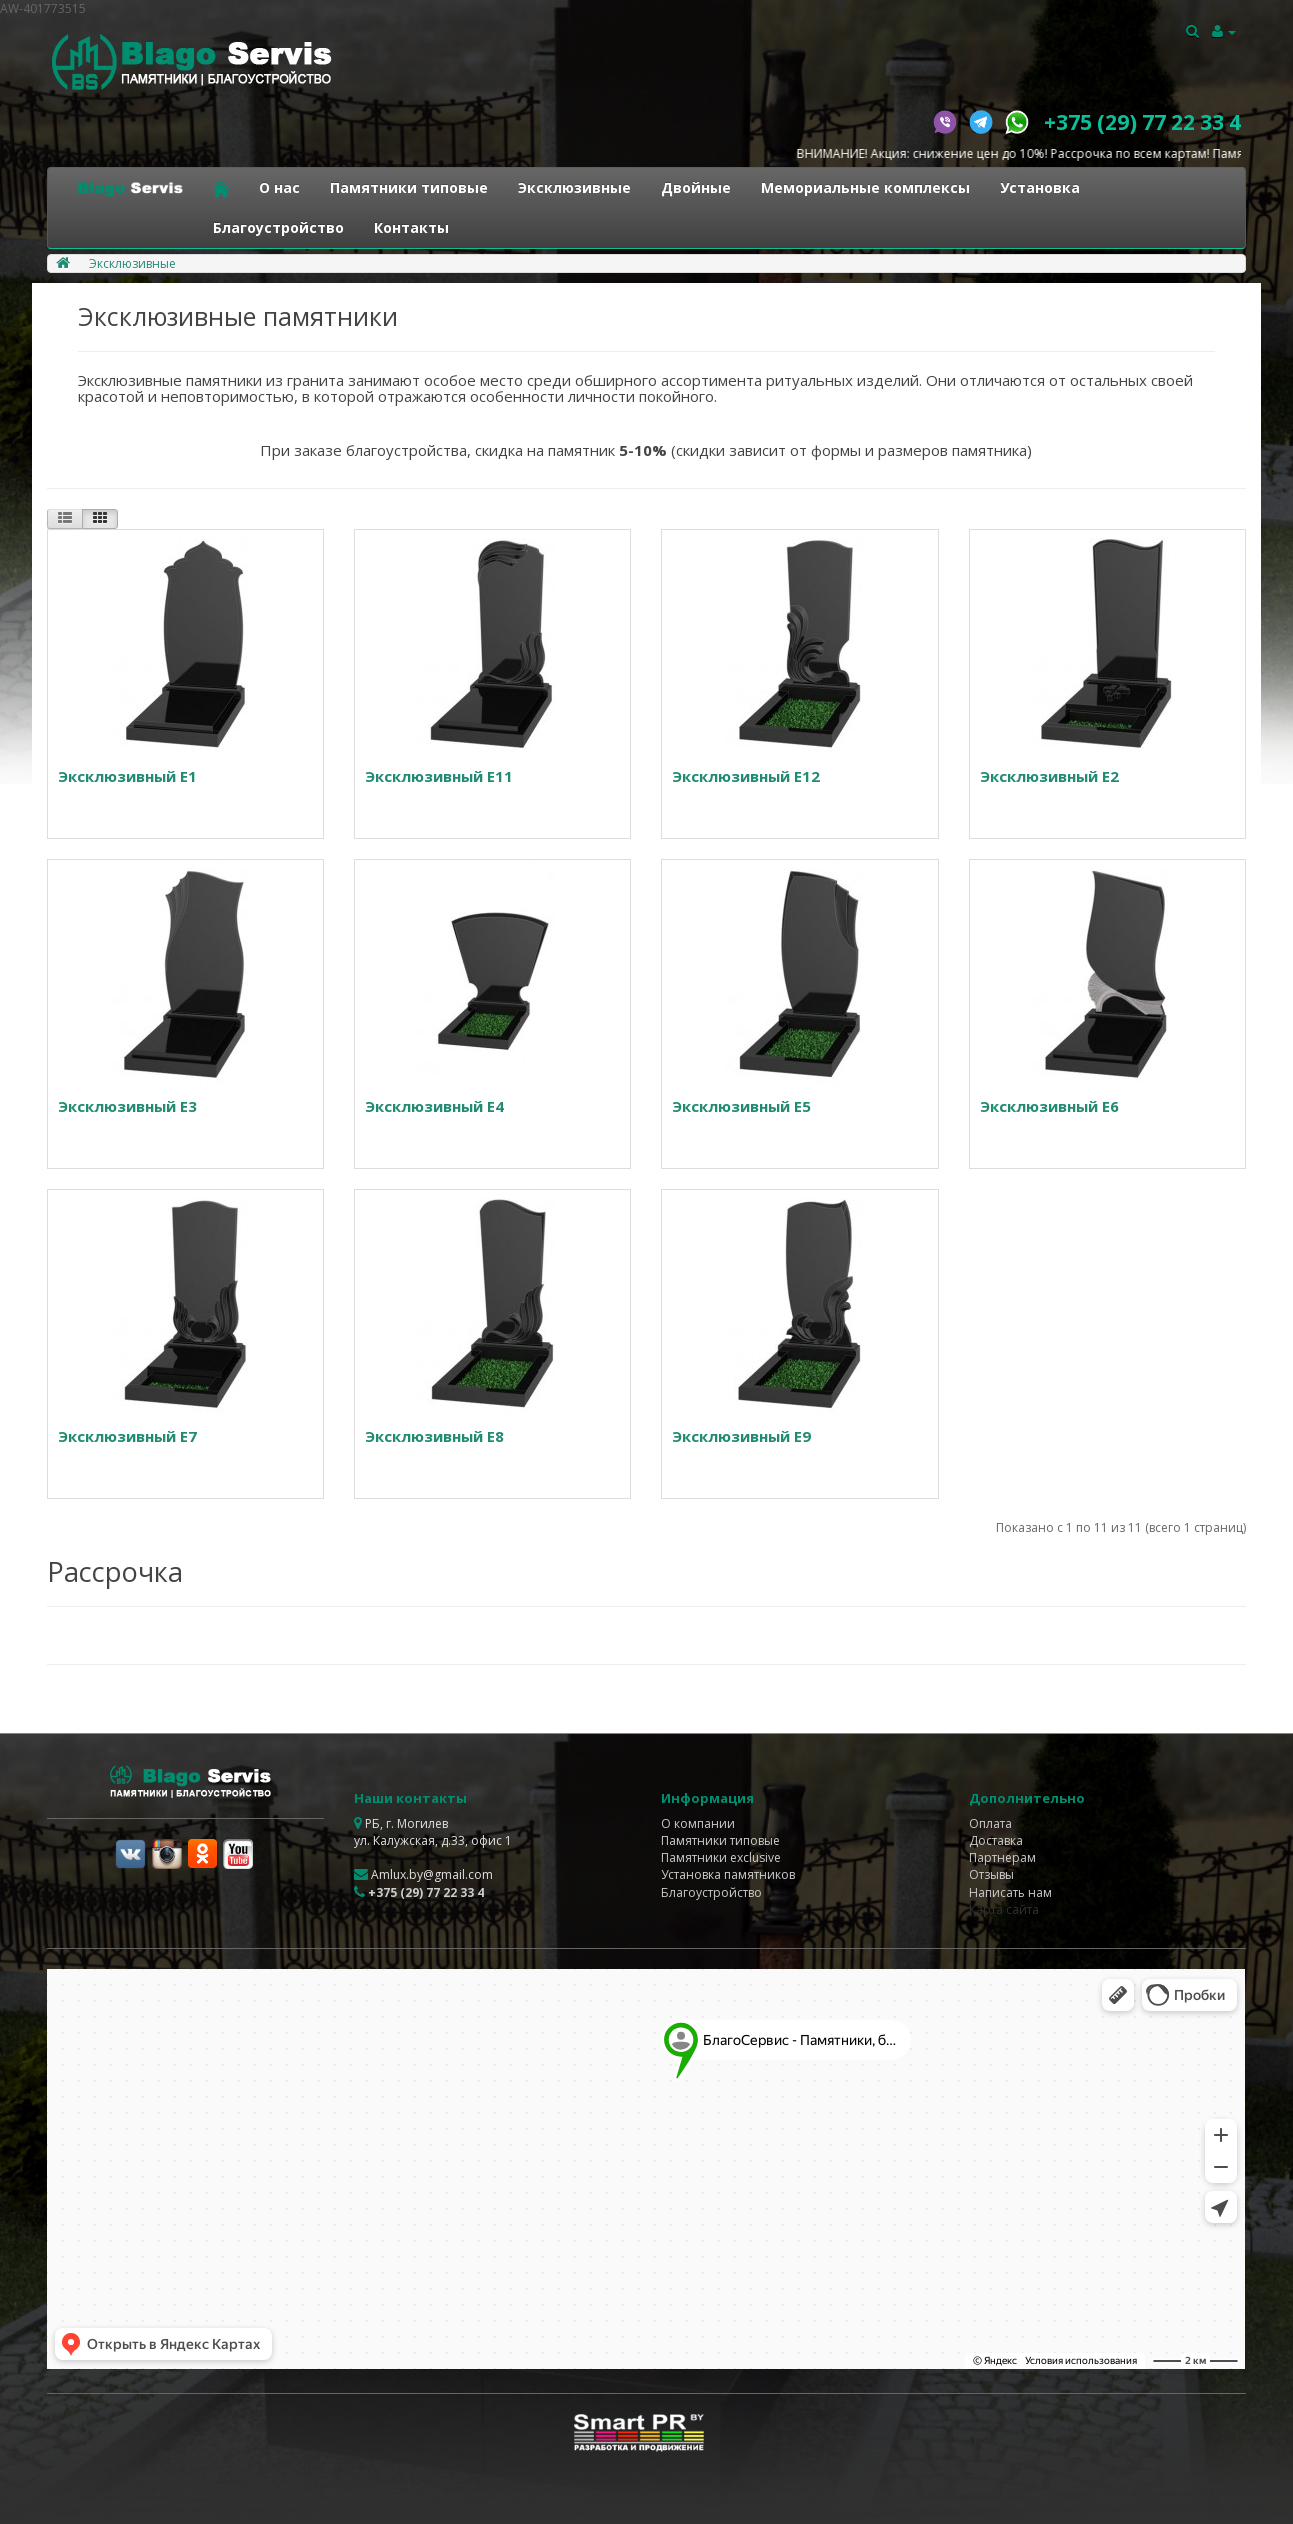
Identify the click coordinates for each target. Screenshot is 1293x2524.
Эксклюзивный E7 (127, 1436)
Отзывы (991, 1874)
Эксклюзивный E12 (746, 776)
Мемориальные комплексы (865, 187)
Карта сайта (1004, 1909)
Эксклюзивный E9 (741, 1436)
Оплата (990, 1823)
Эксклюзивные (574, 187)
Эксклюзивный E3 (127, 1106)
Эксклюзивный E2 (1049, 776)
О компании (698, 1823)
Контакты (411, 227)
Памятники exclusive (721, 1857)
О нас (279, 187)
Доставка (996, 1840)
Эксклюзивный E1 (127, 776)
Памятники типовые (409, 187)
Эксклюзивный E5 (741, 1106)
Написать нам (1010, 1892)
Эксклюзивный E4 (434, 1106)
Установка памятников (728, 1874)
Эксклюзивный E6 (1049, 1106)
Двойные (696, 187)
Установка (1040, 187)
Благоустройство (278, 227)
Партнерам (1002, 1857)
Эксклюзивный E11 (439, 776)
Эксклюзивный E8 (434, 1436)
